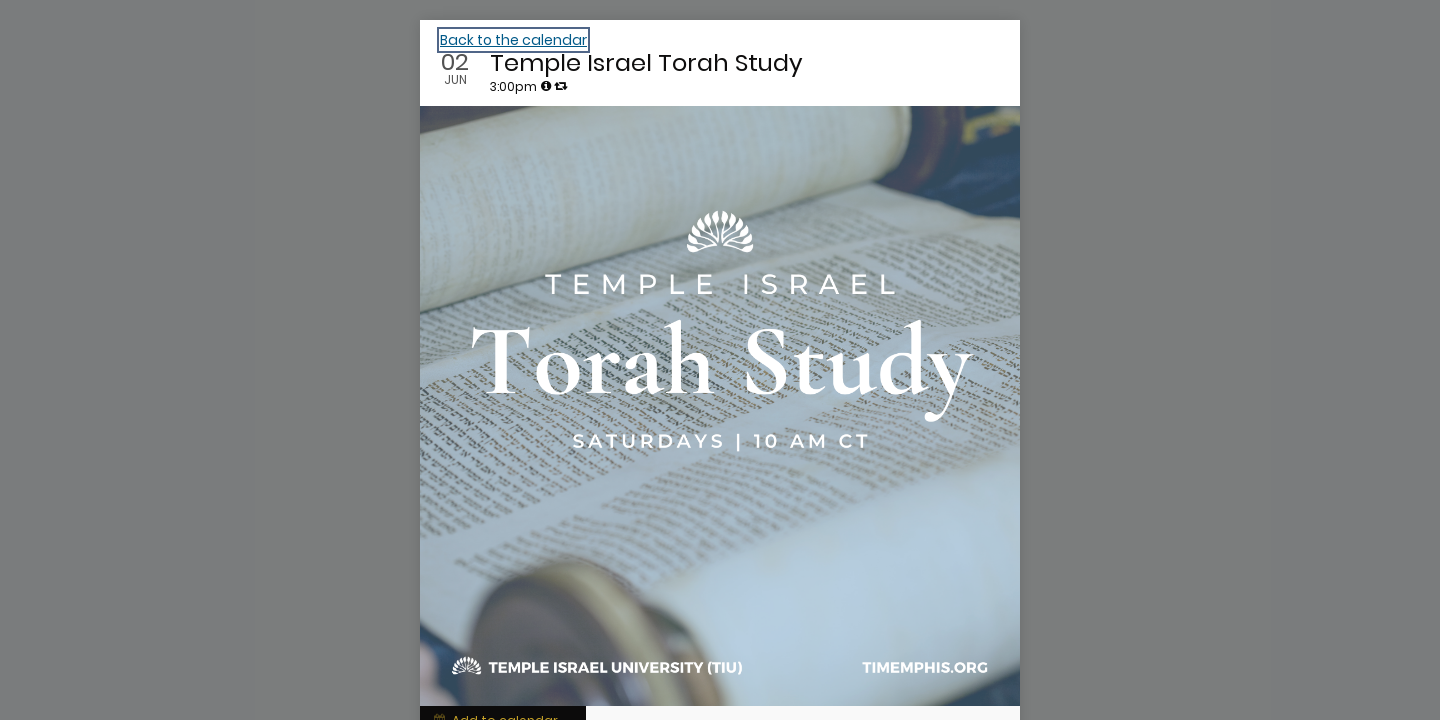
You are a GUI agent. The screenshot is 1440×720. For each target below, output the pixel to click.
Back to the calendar (513, 40)
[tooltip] (546, 86)
